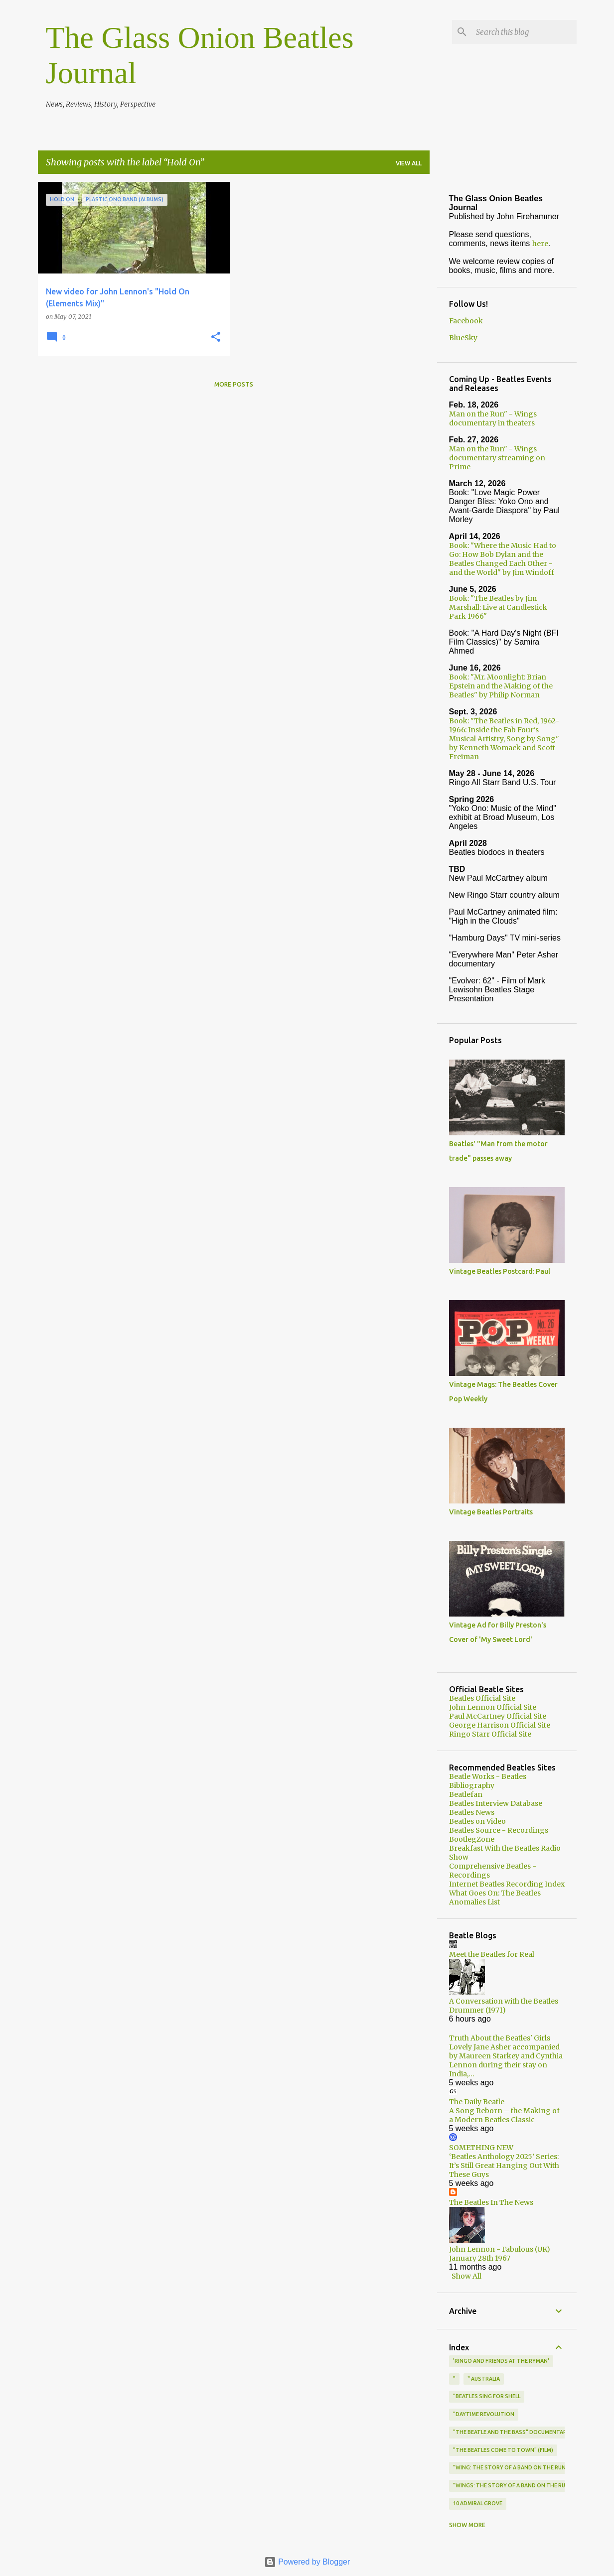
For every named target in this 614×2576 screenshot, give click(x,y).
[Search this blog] (524, 32)
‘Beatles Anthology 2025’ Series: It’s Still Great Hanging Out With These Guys (504, 2165)
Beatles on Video (477, 1821)
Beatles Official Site (482, 1698)
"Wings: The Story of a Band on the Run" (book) (523, 2485)
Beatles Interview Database (495, 1803)
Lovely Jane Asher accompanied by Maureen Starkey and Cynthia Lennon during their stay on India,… (506, 2060)
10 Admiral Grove (477, 2503)
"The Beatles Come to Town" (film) (503, 2450)
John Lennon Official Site (492, 1707)
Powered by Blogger (307, 2562)
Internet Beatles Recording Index (507, 1884)
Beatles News (471, 1812)
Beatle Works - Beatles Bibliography (487, 1781)
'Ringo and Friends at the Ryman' (501, 2361)
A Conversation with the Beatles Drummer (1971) (503, 2006)
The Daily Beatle (476, 2101)
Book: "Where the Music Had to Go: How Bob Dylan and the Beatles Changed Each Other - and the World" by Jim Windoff (502, 559)
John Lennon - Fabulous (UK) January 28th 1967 (499, 2254)
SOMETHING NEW (481, 2147)
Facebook (466, 320)
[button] (216, 337)
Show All (466, 2276)
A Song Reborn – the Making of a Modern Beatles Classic (504, 2115)
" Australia (483, 2379)
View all (409, 163)
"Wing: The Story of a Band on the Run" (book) (521, 2467)
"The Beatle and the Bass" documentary (511, 2432)
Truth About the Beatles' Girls (499, 2038)
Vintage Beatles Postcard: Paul (499, 1271)
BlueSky (463, 337)
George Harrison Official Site (499, 1725)
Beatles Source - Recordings (498, 1830)
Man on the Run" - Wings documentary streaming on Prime (497, 457)
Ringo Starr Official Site (490, 1734)
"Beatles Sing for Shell (486, 2396)
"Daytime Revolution (483, 2414)
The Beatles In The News (491, 2202)
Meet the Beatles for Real (491, 1954)
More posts (233, 384)
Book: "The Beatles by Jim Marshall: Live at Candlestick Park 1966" (498, 607)
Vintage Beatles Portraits (491, 1512)
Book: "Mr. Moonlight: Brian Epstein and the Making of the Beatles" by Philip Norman (501, 686)
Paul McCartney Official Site (497, 1716)
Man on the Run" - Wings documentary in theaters (493, 418)
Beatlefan (465, 1794)
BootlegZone (471, 1839)
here (540, 243)
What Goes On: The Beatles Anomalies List (495, 1897)
